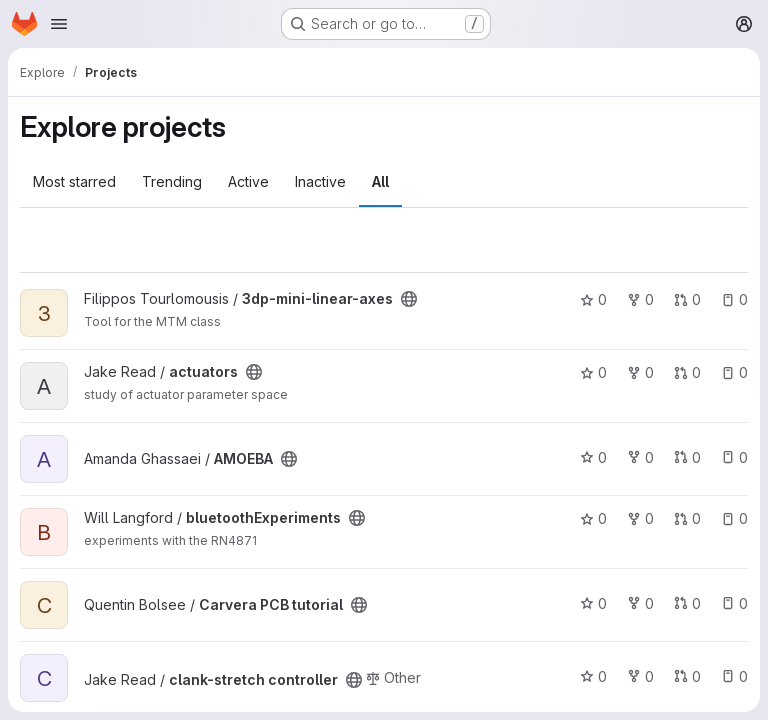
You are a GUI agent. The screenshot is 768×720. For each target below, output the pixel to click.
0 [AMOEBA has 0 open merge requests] (687, 457)
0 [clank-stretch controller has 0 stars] (593, 676)
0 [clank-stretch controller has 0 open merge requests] (687, 676)
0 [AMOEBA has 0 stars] (593, 457)
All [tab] (380, 181)
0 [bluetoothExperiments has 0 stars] (593, 518)
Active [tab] (248, 181)
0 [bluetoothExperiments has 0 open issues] (734, 518)
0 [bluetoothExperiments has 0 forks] (640, 518)
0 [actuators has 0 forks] (640, 372)
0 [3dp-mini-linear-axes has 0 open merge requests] (687, 299)
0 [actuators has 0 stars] (593, 372)
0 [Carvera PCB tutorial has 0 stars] (593, 603)
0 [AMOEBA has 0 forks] (640, 457)
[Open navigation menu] (59, 24)
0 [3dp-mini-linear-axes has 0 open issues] (734, 299)
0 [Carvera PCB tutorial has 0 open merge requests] (687, 603)
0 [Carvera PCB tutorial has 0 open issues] (734, 603)
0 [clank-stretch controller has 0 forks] (640, 676)
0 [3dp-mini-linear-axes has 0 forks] (640, 299)
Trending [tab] (172, 181)
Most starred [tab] (74, 181)
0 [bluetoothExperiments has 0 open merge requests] (687, 518)
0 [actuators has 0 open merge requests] (687, 372)
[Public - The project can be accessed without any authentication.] (409, 299)
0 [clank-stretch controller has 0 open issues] (734, 676)
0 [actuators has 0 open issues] (734, 372)
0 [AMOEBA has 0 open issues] (734, 457)
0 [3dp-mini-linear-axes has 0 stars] (593, 299)
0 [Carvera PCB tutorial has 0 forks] (640, 603)
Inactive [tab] (320, 181)
